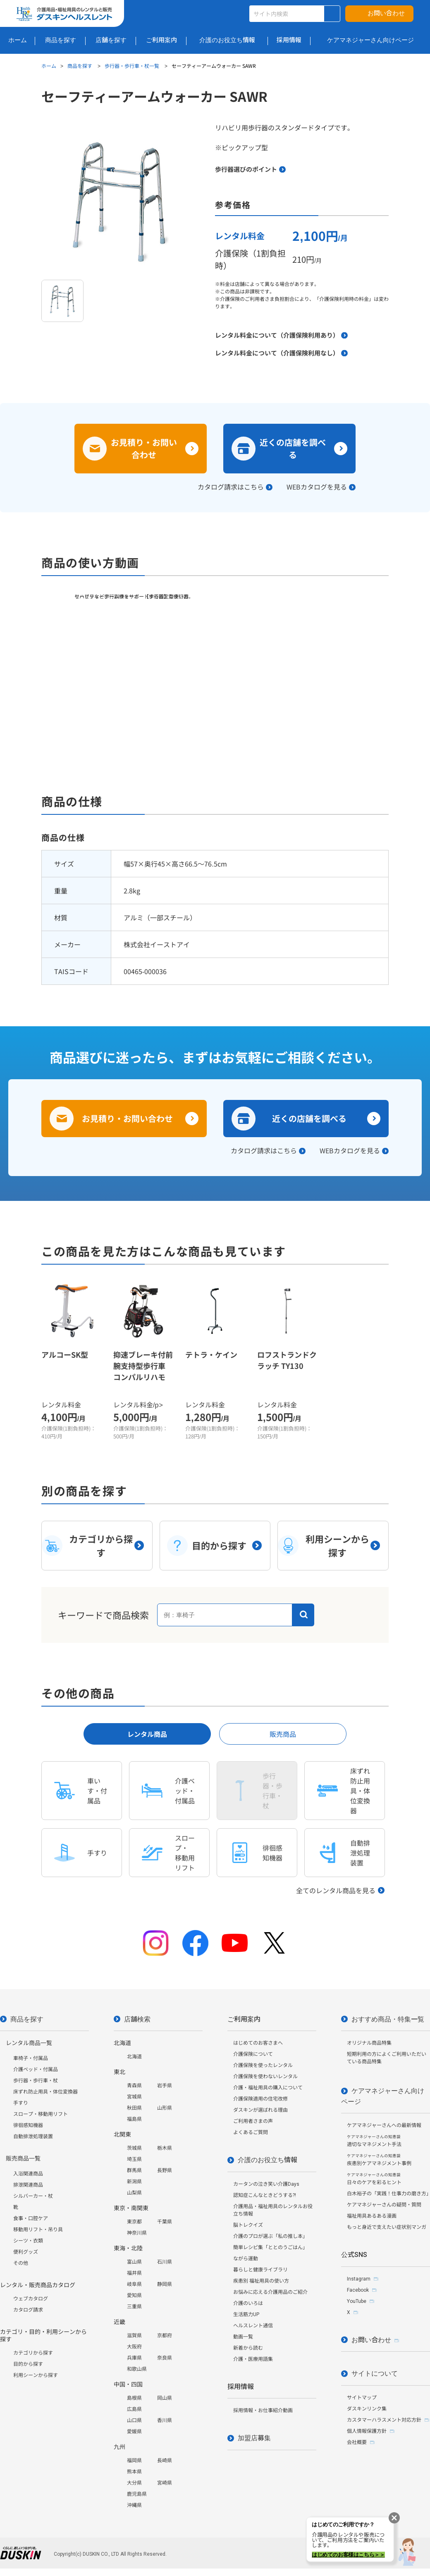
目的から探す (28, 2364)
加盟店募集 (254, 2438)
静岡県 (164, 2284)
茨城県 (134, 2148)
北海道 (134, 2057)
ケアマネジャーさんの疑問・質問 (384, 2205)
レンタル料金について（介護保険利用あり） (277, 335)
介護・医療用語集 (253, 2359)
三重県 (134, 2307)
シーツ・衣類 (28, 2241)
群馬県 (134, 2170)
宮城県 (134, 2097)
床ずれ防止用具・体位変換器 (45, 2092)
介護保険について (253, 2054)
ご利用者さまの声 (253, 2121)
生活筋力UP (246, 2314)
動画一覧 (243, 2337)
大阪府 (134, 2347)
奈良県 (164, 2358)
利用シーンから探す (35, 2375)
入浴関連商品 (28, 2174)
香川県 (164, 2420)
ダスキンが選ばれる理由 (260, 2110)
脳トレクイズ (248, 2225)
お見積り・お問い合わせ (144, 448)
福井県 (134, 2273)
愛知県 (134, 2295)
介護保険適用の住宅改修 (260, 2099)
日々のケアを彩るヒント (374, 2179)
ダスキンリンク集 (367, 2409)
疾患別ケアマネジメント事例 (379, 2159)
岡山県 (164, 2398)
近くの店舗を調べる (293, 448)
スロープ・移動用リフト (40, 2114)
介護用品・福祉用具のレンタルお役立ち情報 (273, 2210)
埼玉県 (134, 2159)
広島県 (134, 2409)
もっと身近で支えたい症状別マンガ (386, 2227)
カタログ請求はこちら (231, 487)
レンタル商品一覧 (29, 2043)
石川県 (164, 2262)
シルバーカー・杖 (33, 2196)
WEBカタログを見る (317, 487)
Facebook (358, 2290)
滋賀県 (134, 2335)
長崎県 (164, 2460)
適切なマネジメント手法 (374, 2140)
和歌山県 (137, 2369)
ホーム (48, 65)
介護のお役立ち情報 (267, 2160)
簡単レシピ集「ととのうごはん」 (270, 2247)
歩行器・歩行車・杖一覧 (132, 65)
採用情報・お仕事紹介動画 (263, 2410)
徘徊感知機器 (28, 2125)
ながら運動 (245, 2259)
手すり (20, 2103)
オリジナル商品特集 (369, 2043)
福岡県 (134, 2460)
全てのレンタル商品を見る (335, 1890)
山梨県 (134, 2193)
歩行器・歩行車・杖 (35, 2081)
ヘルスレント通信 (253, 2326)
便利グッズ (25, 2252)
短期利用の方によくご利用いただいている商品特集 (386, 2058)
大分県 (134, 2483)
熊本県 (134, 2472)
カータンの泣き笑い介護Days (266, 2184)
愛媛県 (134, 2431)
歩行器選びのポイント (246, 169)
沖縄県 (134, 2505)
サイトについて (374, 2373)
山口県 (134, 2420)
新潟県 (134, 2182)
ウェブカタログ (30, 2299)
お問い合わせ (386, 13)
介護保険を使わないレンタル (265, 2076)
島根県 (134, 2398)
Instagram (358, 2279)
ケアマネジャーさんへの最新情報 (384, 2125)
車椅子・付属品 (30, 2058)
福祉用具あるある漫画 (372, 2216)
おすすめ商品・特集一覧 (387, 2019)
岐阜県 (134, 2284)
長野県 (164, 2170)
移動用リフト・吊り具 (38, 2230)
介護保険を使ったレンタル (263, 2065)
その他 (20, 2263)
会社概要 (357, 2442)
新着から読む (248, 2348)
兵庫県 (134, 2358)
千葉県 (164, 2222)
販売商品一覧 (23, 2158)
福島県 (134, 2119)
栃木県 (164, 2148)
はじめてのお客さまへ (258, 2043)
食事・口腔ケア (30, 2218)
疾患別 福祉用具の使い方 (261, 2281)
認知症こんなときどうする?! (264, 2195)
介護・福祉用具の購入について (268, 2088)
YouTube (356, 2301)
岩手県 (164, 2086)
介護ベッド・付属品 (35, 2069)
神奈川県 (137, 2233)
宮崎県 (164, 2483)
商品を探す (80, 65)
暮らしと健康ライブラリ (260, 2270)
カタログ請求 (28, 2310)
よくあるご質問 (250, 2132)
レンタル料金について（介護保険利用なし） (277, 352)
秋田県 (134, 2108)
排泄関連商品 (28, 2185)
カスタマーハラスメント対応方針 (384, 2420)
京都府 (164, 2335)
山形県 (164, 2108)
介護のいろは (248, 2303)
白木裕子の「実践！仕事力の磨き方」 (388, 2194)
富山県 (134, 2262)
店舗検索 (137, 2019)
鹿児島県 (137, 2494)
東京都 (134, 2222)
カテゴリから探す (33, 2353)
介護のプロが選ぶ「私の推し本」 (270, 2236)
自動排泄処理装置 (33, 2136)
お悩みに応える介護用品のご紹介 (270, 2292)
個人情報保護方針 (367, 2431)
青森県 (134, 2086)
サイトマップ (362, 2398)
